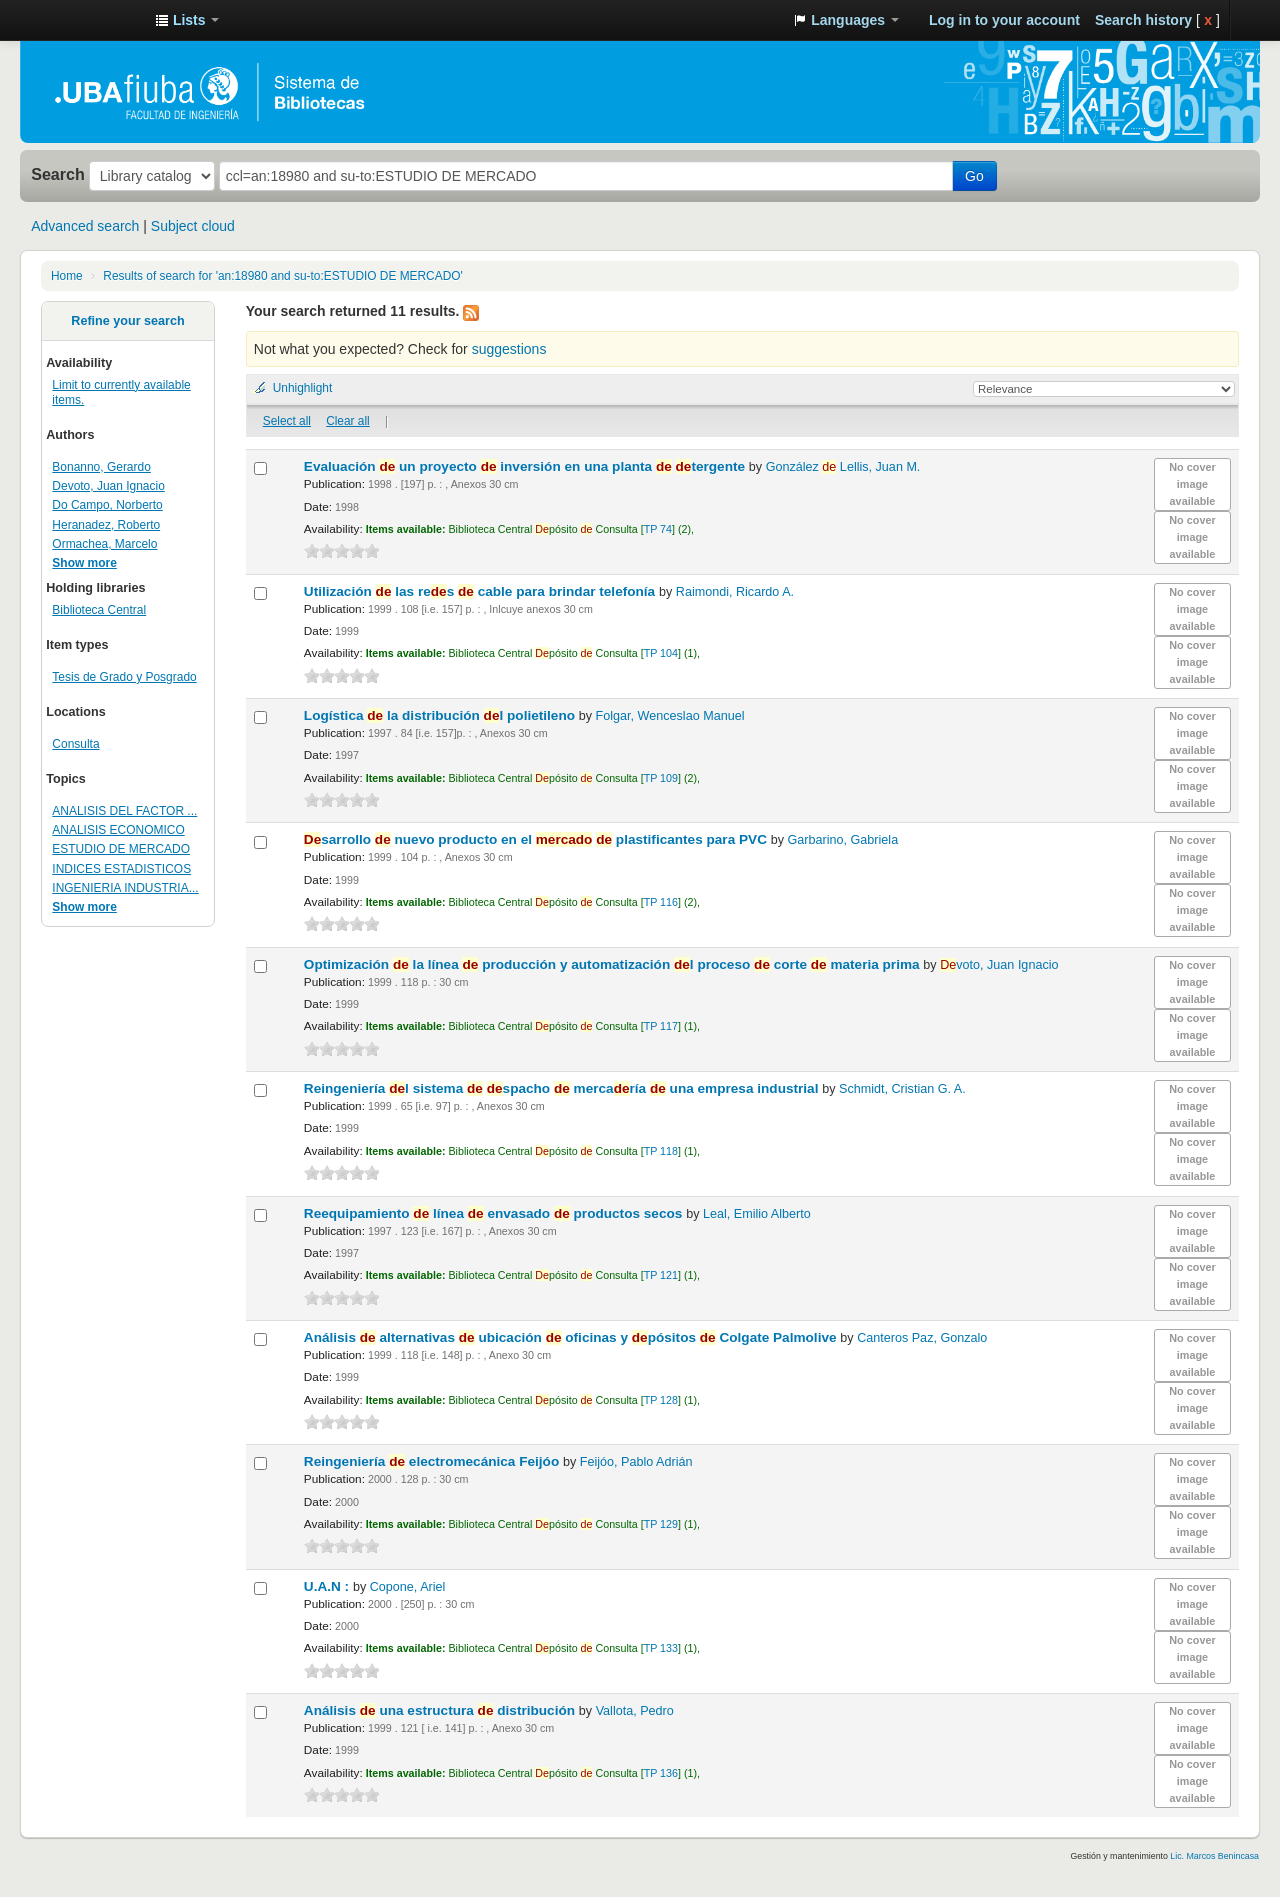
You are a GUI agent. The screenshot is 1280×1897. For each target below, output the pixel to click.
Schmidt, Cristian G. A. (902, 1089)
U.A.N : (328, 1586)
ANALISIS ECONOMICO (118, 830)
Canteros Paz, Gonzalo (922, 1338)
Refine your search (127, 321)
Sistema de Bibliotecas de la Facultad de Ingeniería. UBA (90, 20)
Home (67, 276)
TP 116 (661, 902)
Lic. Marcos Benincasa (1214, 1856)
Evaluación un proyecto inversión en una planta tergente (526, 466)
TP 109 (661, 778)
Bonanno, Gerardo (101, 467)
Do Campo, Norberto (107, 505)
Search (58, 174)
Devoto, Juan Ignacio (108, 486)
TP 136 (661, 1773)
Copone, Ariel (408, 1587)
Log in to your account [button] (1004, 20)
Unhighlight (303, 388)
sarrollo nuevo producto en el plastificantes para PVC (537, 839)
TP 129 (661, 1524)
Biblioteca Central (99, 610)
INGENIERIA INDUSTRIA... (125, 888)
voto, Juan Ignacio (999, 965)
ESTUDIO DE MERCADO (121, 849)
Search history (1143, 20)
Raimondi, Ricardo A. (735, 592)
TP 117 (661, 1026)
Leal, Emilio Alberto (757, 1214)
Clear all (348, 421)
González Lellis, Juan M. (843, 467)
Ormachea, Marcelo (104, 544)
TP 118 (661, 1151)
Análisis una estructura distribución (441, 1710)
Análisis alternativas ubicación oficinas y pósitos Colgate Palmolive (572, 1337)
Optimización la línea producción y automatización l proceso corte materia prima (614, 964)
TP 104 (661, 653)
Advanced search (85, 226)
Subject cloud (193, 226)
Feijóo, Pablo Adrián (636, 1462)
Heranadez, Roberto (106, 525)
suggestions (509, 349)
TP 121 (661, 1275)
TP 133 (661, 1648)
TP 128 (661, 1400)
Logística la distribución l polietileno (441, 715)
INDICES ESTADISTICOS (121, 869)
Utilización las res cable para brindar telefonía (481, 591)
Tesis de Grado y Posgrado (124, 677)
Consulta (75, 744)
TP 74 (658, 529)
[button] (187, 20)
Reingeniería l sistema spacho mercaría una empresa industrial (563, 1088)
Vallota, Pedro (635, 1711)
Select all (287, 421)
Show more (84, 563)
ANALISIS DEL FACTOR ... (124, 811)
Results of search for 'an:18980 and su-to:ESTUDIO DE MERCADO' (282, 276)
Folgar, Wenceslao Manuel (670, 716)
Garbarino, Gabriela (843, 840)
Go (974, 176)
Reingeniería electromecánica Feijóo (433, 1461)
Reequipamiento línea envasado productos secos (495, 1213)
